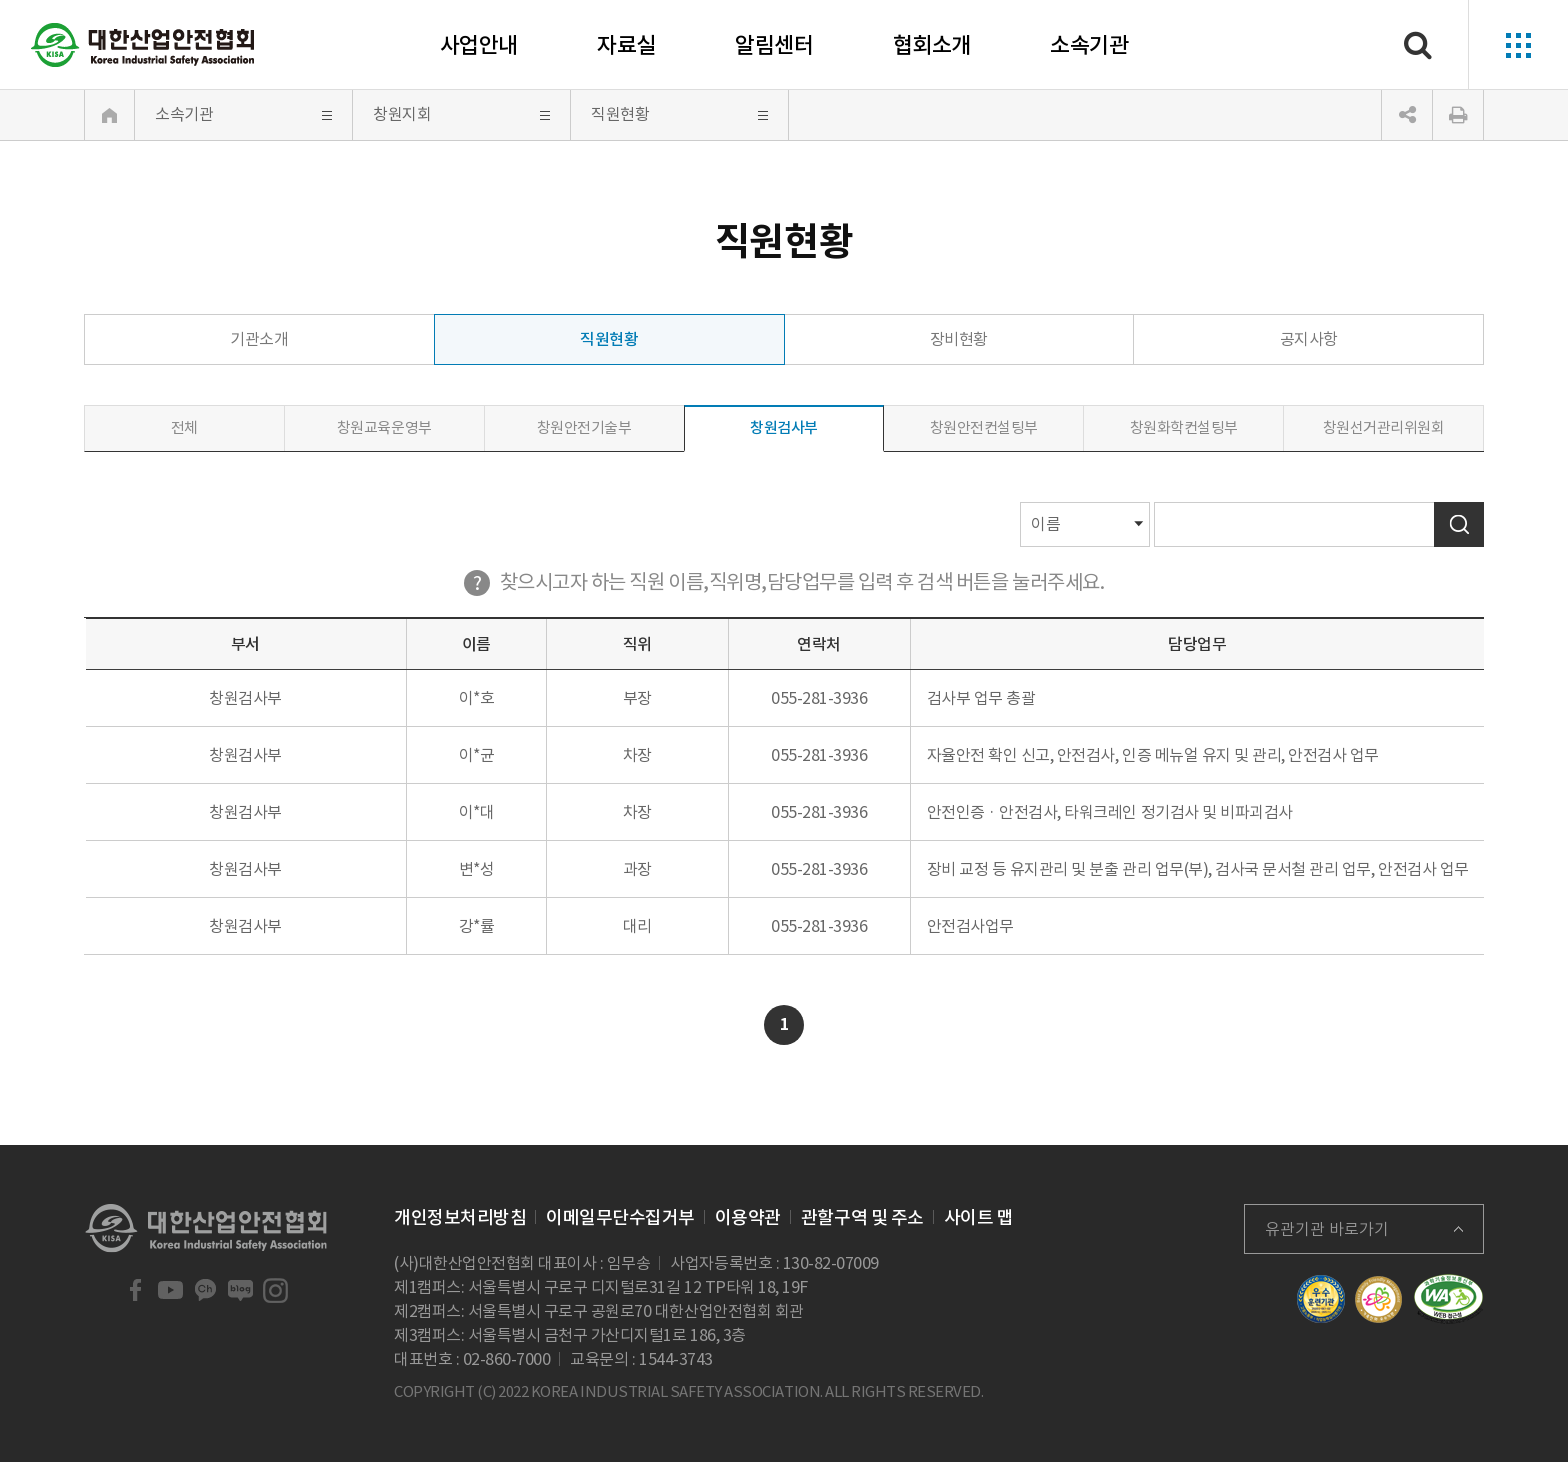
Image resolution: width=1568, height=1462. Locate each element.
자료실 (626, 45)
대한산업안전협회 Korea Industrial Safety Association (143, 45)
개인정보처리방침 (460, 1217)
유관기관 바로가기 (1327, 1229)
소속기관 (1089, 45)
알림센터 (774, 45)
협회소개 (932, 45)
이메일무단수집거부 (620, 1217)
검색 (1459, 524)
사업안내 (479, 45)
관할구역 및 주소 (862, 1217)
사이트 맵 (979, 1217)
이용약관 (748, 1217)
